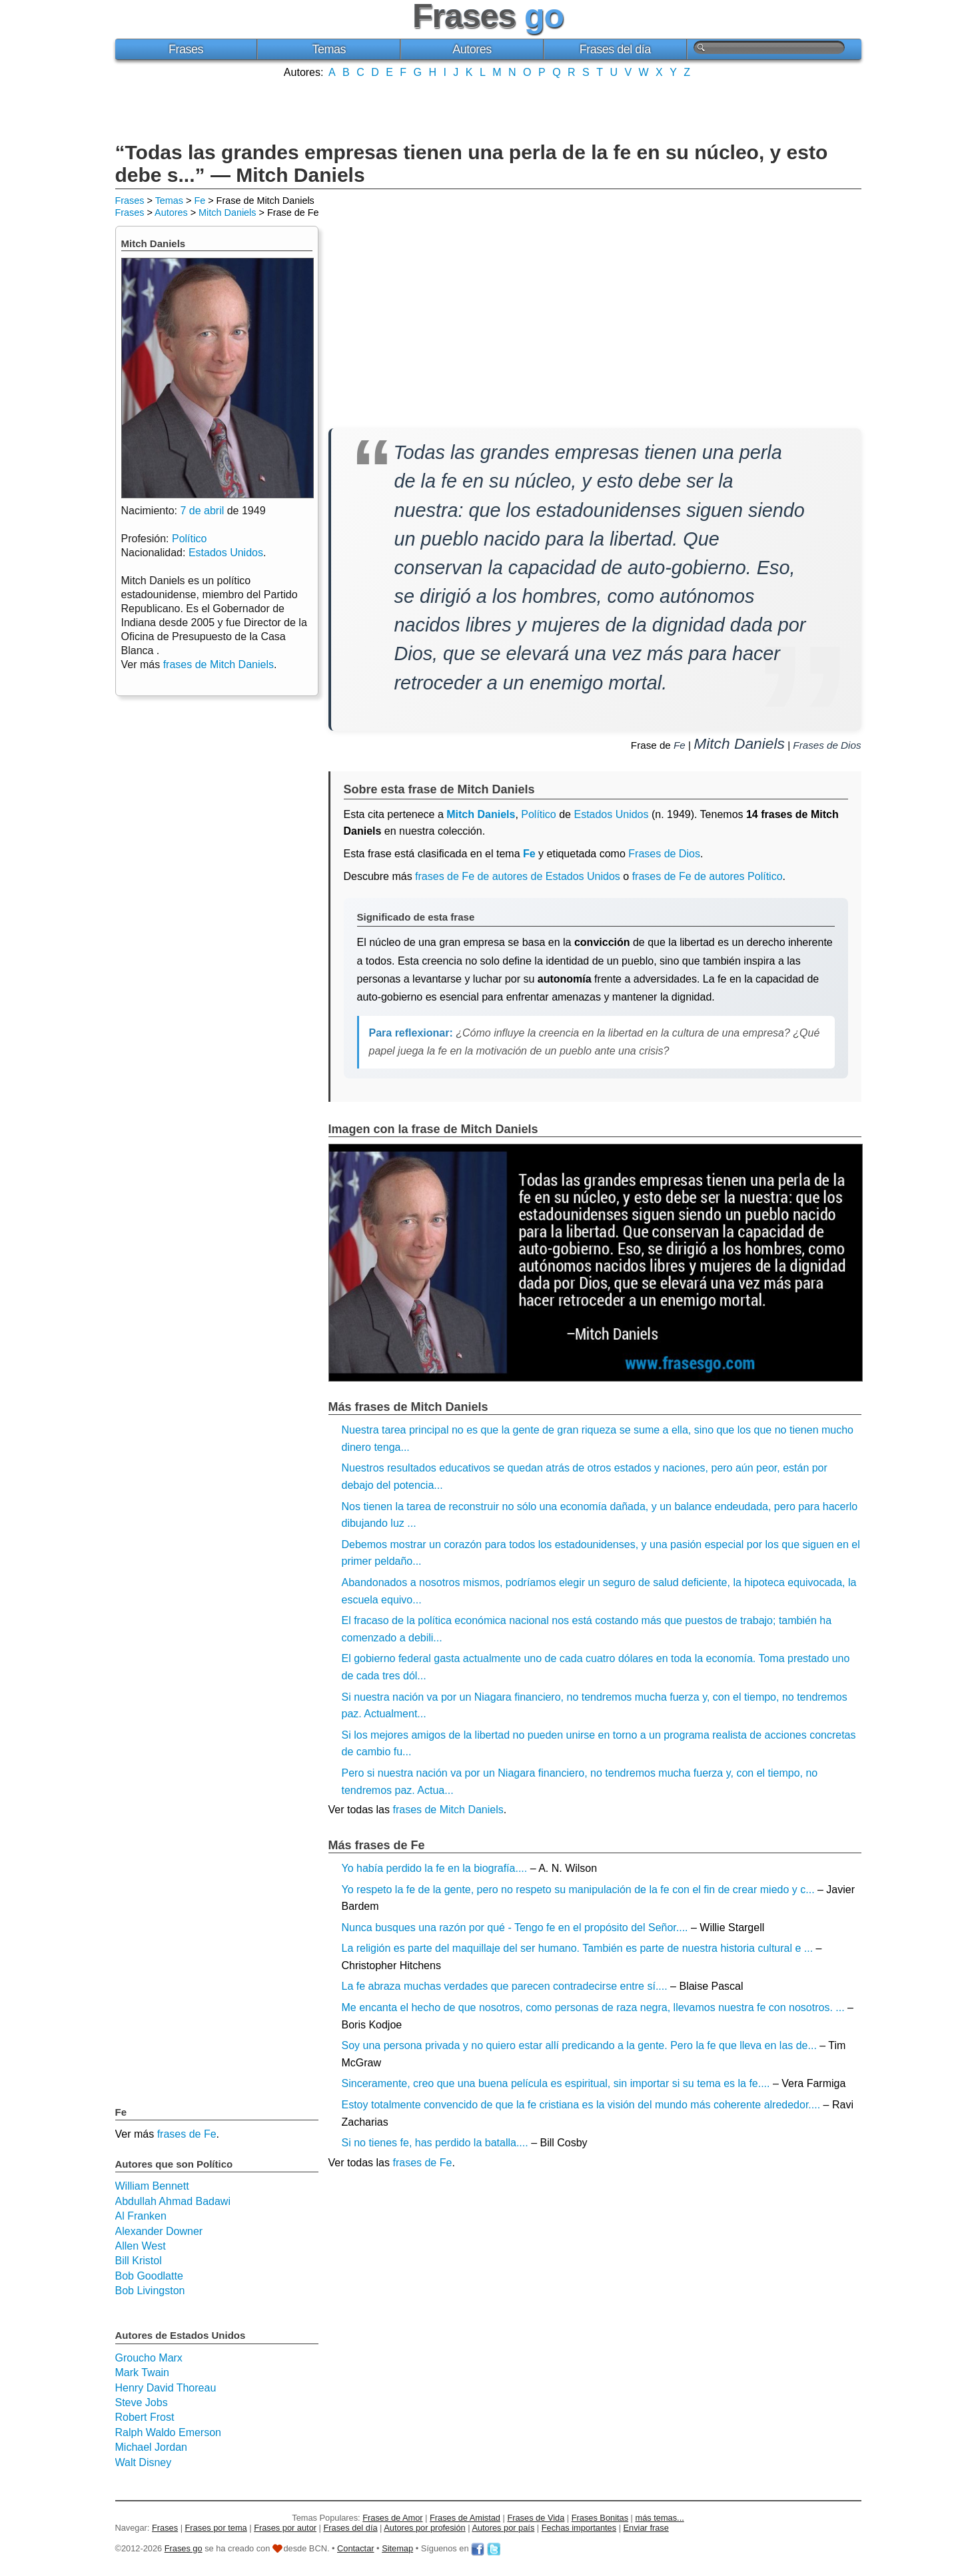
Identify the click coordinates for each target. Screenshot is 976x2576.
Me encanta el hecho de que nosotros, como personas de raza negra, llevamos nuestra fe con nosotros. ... (593, 2007)
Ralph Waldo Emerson (168, 2432)
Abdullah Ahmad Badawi (173, 2201)
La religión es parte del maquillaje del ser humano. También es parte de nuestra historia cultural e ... (577, 1948)
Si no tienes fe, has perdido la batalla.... (435, 2142)
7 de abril (202, 510)
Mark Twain (142, 2372)
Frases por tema (216, 2528)
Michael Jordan (151, 2447)
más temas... (660, 2518)
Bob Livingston (150, 2290)
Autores (472, 49)
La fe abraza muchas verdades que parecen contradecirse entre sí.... (505, 1986)
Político (538, 814)
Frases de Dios (827, 745)
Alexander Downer (159, 2231)
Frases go (184, 2548)
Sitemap (397, 2548)
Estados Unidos (611, 814)
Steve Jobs (141, 2402)
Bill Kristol (138, 2260)
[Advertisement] (488, 109)
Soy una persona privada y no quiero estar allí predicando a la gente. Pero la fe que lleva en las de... (579, 2045)
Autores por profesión (424, 2528)
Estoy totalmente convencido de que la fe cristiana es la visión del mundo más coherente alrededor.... (581, 2104)
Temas (329, 49)
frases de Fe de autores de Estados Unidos (517, 876)
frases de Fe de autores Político (707, 876)
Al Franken (141, 2216)
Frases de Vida (535, 2518)
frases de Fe (422, 2162)
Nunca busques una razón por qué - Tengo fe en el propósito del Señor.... (515, 1927)
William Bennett (152, 2186)
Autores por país (503, 2528)
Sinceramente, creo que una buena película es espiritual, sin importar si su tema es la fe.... (556, 2083)
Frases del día (615, 49)
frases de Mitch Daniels (447, 1809)
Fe (199, 200)
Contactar (355, 2548)
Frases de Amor (392, 2518)
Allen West (140, 2246)
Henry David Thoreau (166, 2387)
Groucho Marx (149, 2357)
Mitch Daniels (227, 212)
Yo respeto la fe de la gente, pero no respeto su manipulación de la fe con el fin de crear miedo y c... (578, 1889)
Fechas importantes (579, 2528)
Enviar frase (646, 2528)
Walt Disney (143, 2462)
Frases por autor (285, 2528)
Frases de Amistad (465, 2518)
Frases (186, 49)
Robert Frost (145, 2417)
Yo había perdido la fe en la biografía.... (435, 1868)
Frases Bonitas (600, 2518)
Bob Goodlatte (149, 2276)
